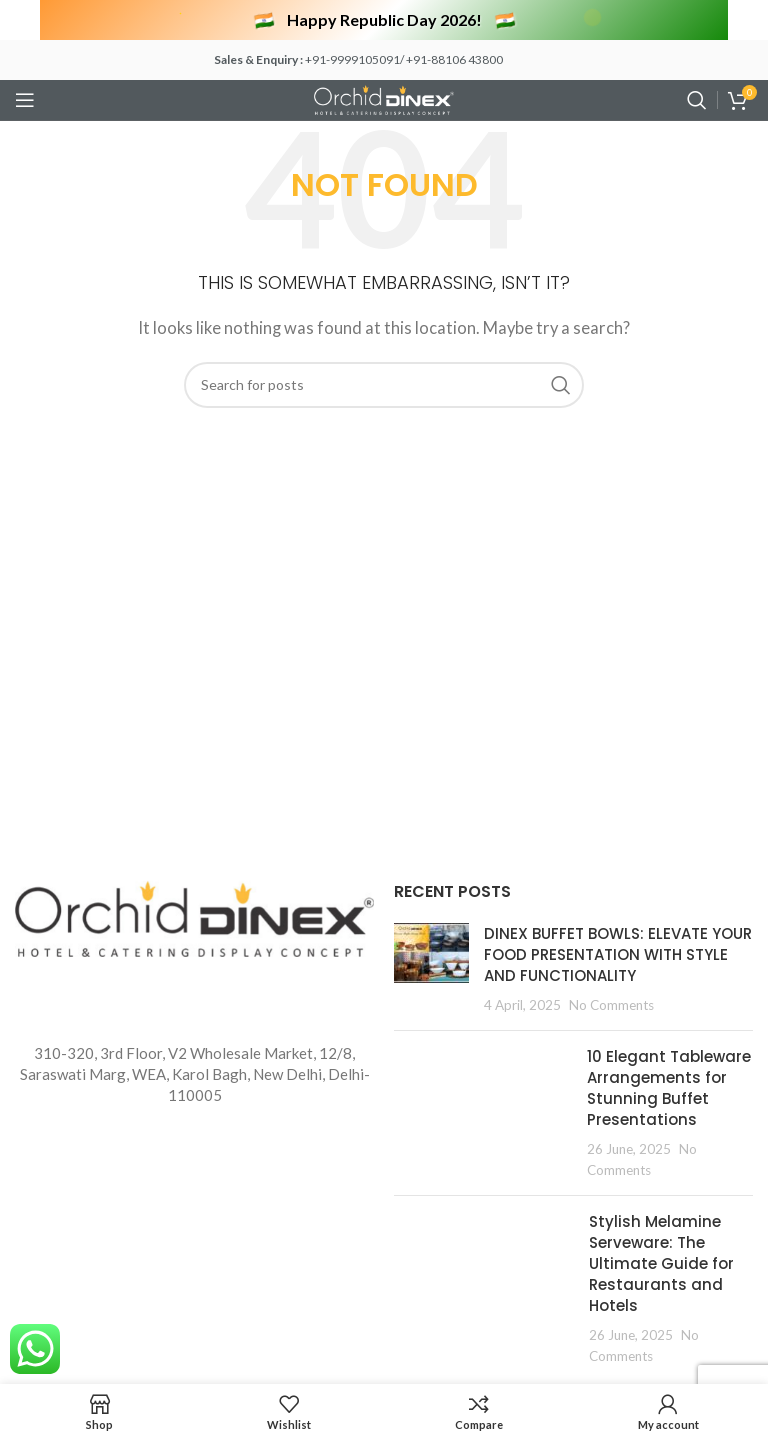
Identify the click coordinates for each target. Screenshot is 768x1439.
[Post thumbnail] (431, 969)
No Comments (611, 1005)
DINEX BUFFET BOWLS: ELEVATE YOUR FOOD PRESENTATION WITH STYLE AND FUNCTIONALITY (618, 954)
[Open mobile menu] (25, 100)
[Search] (697, 100)
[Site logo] (384, 98)
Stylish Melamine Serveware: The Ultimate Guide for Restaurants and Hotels (661, 1263)
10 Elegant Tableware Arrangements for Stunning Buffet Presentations (669, 1088)
